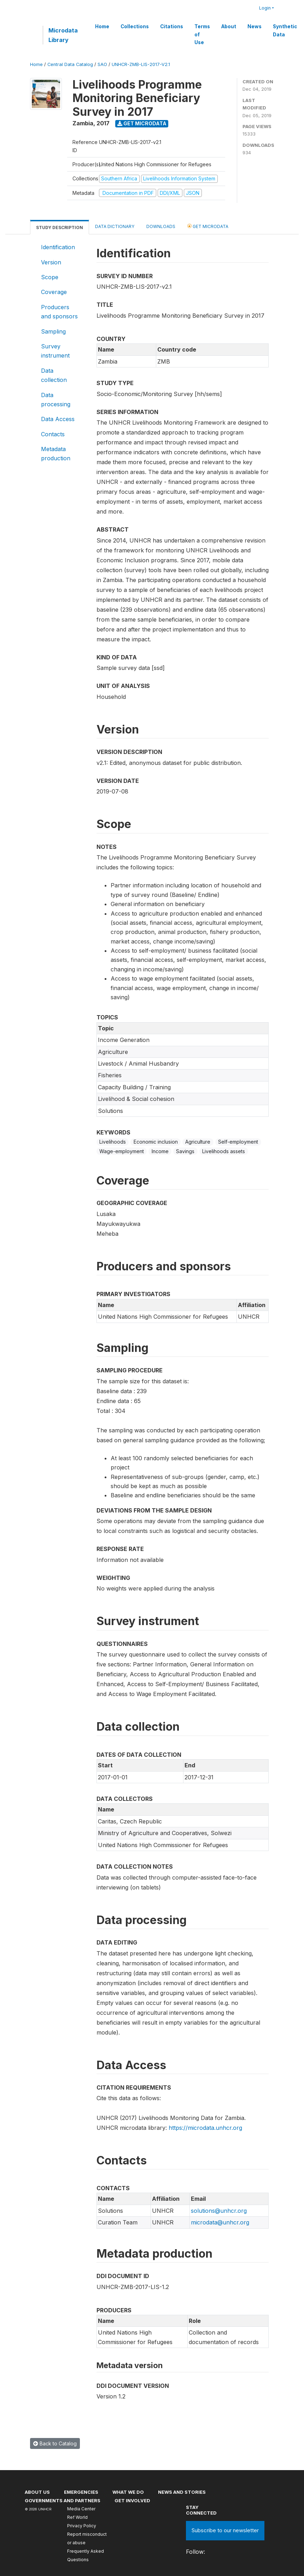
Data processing (55, 399)
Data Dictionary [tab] (114, 226)
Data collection (54, 375)
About (228, 26)
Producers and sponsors (59, 312)
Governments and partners (62, 2500)
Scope (49, 277)
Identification (58, 247)
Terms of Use (202, 34)
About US (37, 2492)
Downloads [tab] (160, 226)
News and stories (182, 2492)
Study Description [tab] (59, 227)
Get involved (132, 2500)
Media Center (81, 2508)
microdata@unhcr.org (220, 2222)
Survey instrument (55, 351)
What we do (128, 2492)
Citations (171, 26)
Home (102, 26)
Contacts (53, 434)
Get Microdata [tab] (207, 226)
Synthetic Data (285, 30)
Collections (135, 26)
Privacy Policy (81, 2525)
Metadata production (55, 453)
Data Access (58, 419)
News (254, 26)
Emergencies (81, 2492)
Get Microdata (141, 123)
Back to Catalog (55, 2443)
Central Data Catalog (70, 64)
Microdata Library (63, 35)
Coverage (54, 291)
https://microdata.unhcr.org (205, 2127)
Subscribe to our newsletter (225, 2530)
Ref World (77, 2517)
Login (265, 8)
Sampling (53, 331)
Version (51, 262)
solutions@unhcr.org (219, 2210)
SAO (102, 64)
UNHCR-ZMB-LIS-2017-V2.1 (141, 64)
